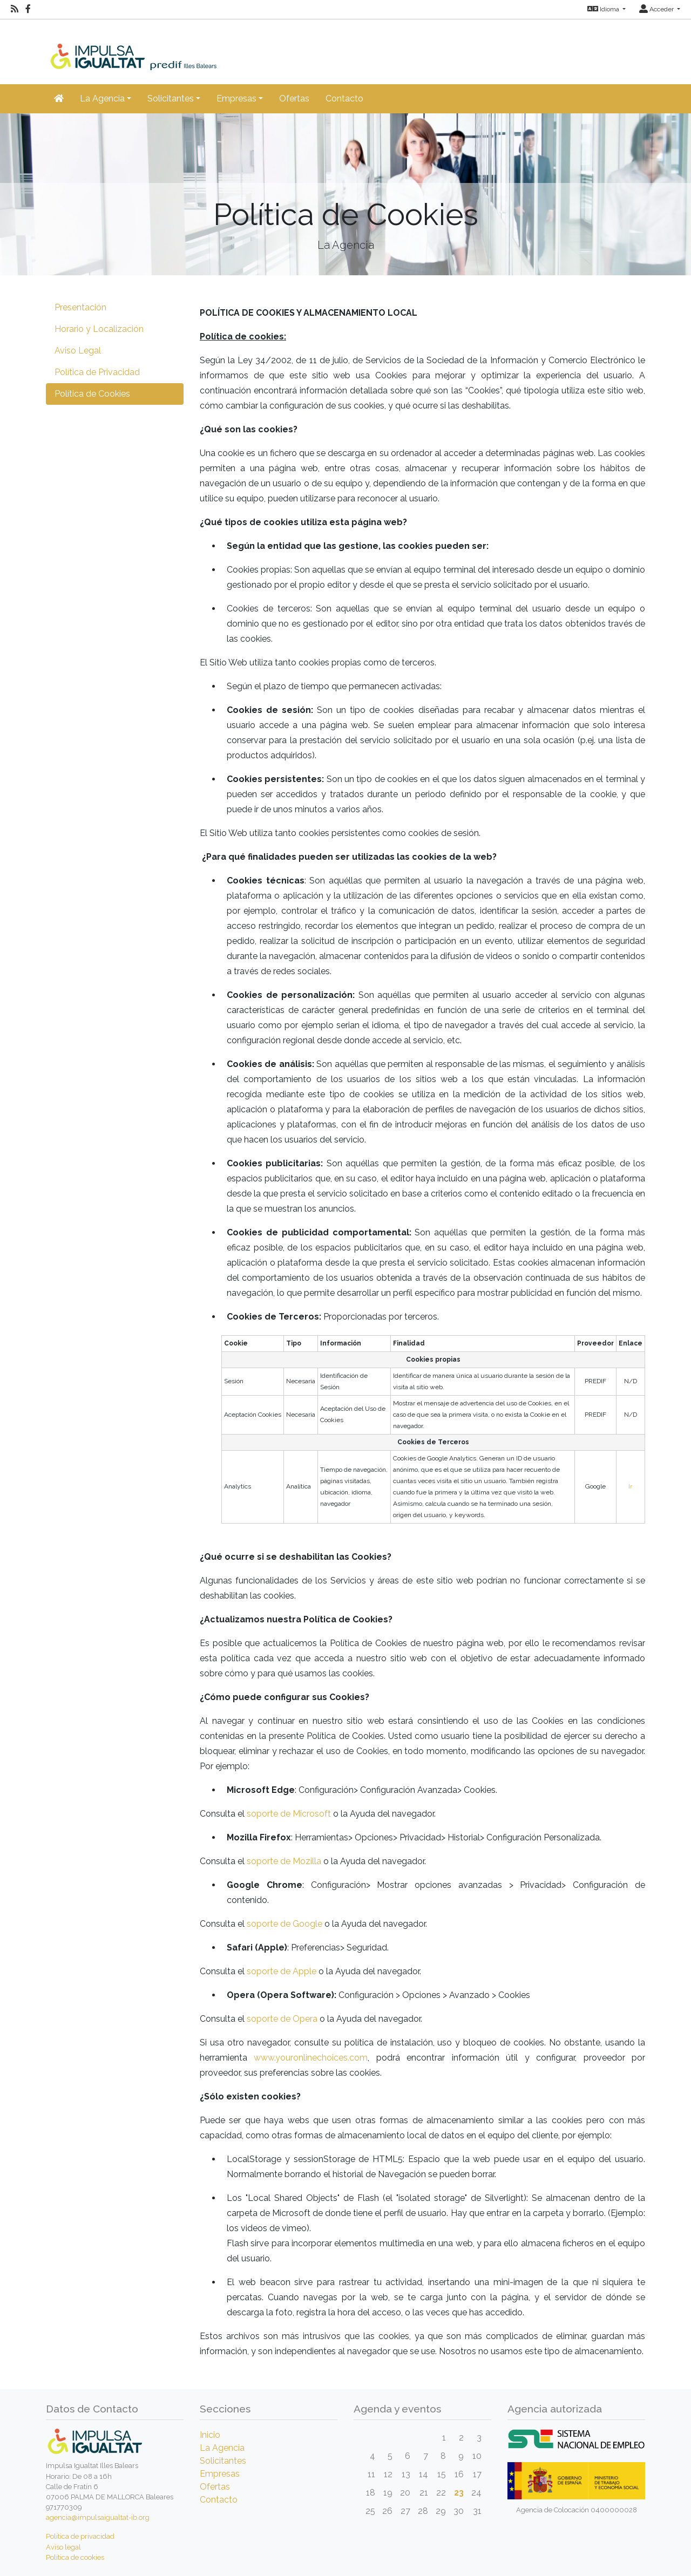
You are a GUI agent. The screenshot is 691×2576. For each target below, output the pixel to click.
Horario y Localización (99, 329)
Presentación (80, 307)
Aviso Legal (78, 350)
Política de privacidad (80, 2536)
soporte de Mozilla (284, 1861)
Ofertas (294, 98)
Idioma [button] (604, 9)
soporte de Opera (282, 2019)
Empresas (220, 2474)
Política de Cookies (92, 394)
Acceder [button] (657, 9)
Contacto (344, 98)
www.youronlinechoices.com (311, 2057)
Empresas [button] (236, 98)
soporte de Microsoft (289, 1814)
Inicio (210, 2435)
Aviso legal (63, 2547)
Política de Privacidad (97, 372)
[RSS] (14, 9)
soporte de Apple (281, 1971)
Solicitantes (223, 2461)
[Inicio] (152, 44)
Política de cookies (75, 2557)
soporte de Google (284, 1924)
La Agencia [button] (102, 98)
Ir (630, 1486)
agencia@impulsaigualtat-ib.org (98, 2517)
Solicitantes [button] (170, 98)
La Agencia (222, 2448)
